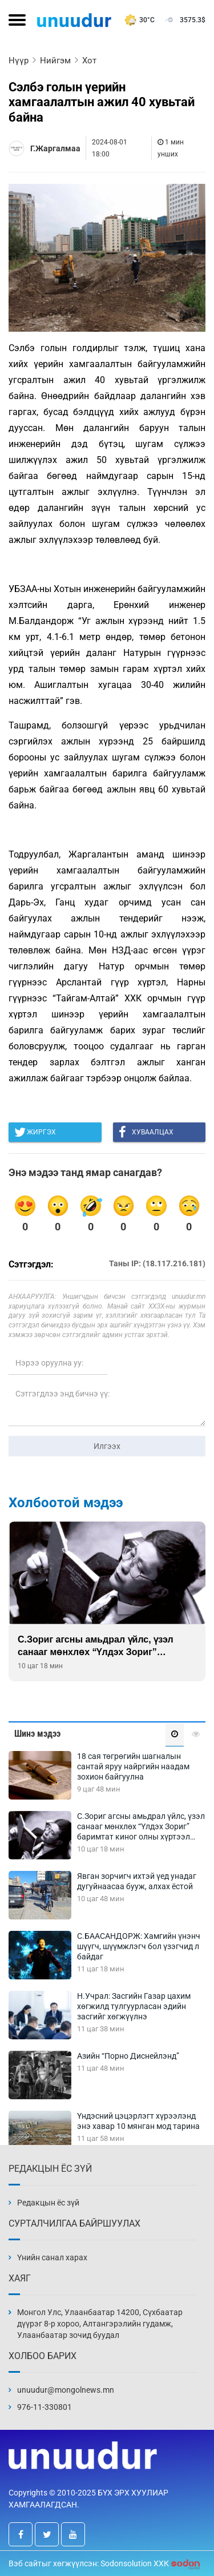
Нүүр (19, 60)
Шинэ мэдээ (37, 1733)
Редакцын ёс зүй (48, 2202)
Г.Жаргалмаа (55, 148)
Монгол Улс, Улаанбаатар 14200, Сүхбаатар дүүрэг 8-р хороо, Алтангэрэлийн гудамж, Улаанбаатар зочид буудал (100, 2324)
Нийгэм (55, 60)
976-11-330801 (44, 2407)
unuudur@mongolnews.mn (65, 2389)
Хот (89, 60)
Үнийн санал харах (52, 2257)
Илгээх (107, 1446)
